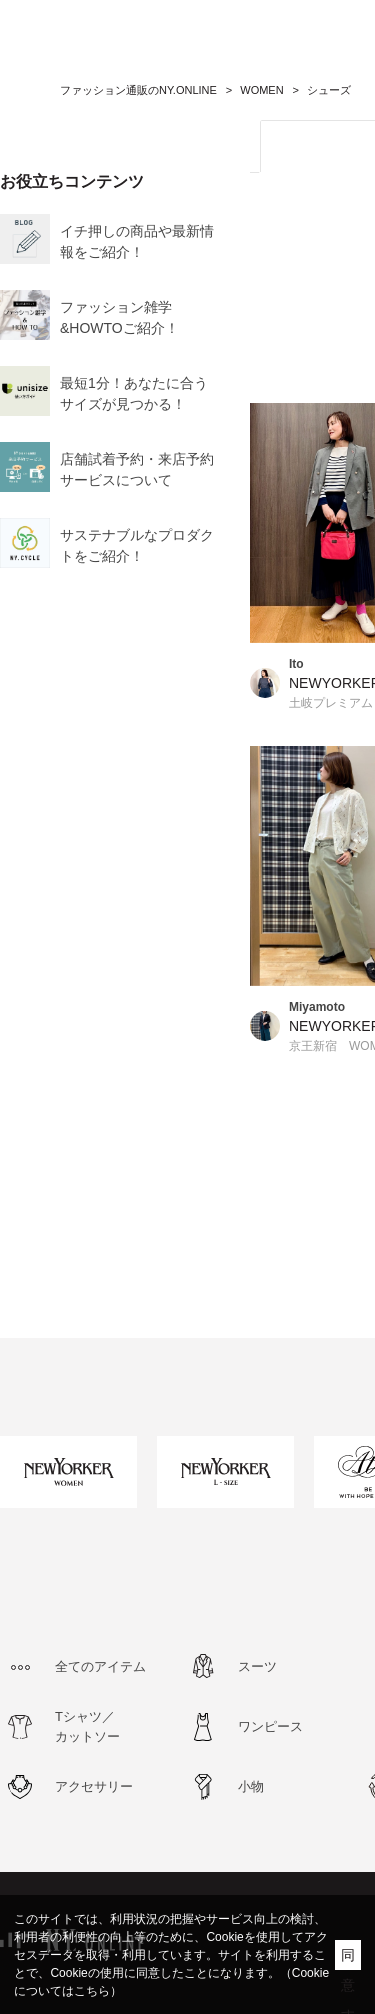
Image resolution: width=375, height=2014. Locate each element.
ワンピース (270, 1726)
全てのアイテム (100, 1666)
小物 (251, 1786)
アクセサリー (94, 1786)
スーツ (257, 1666)
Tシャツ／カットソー (87, 1726)
